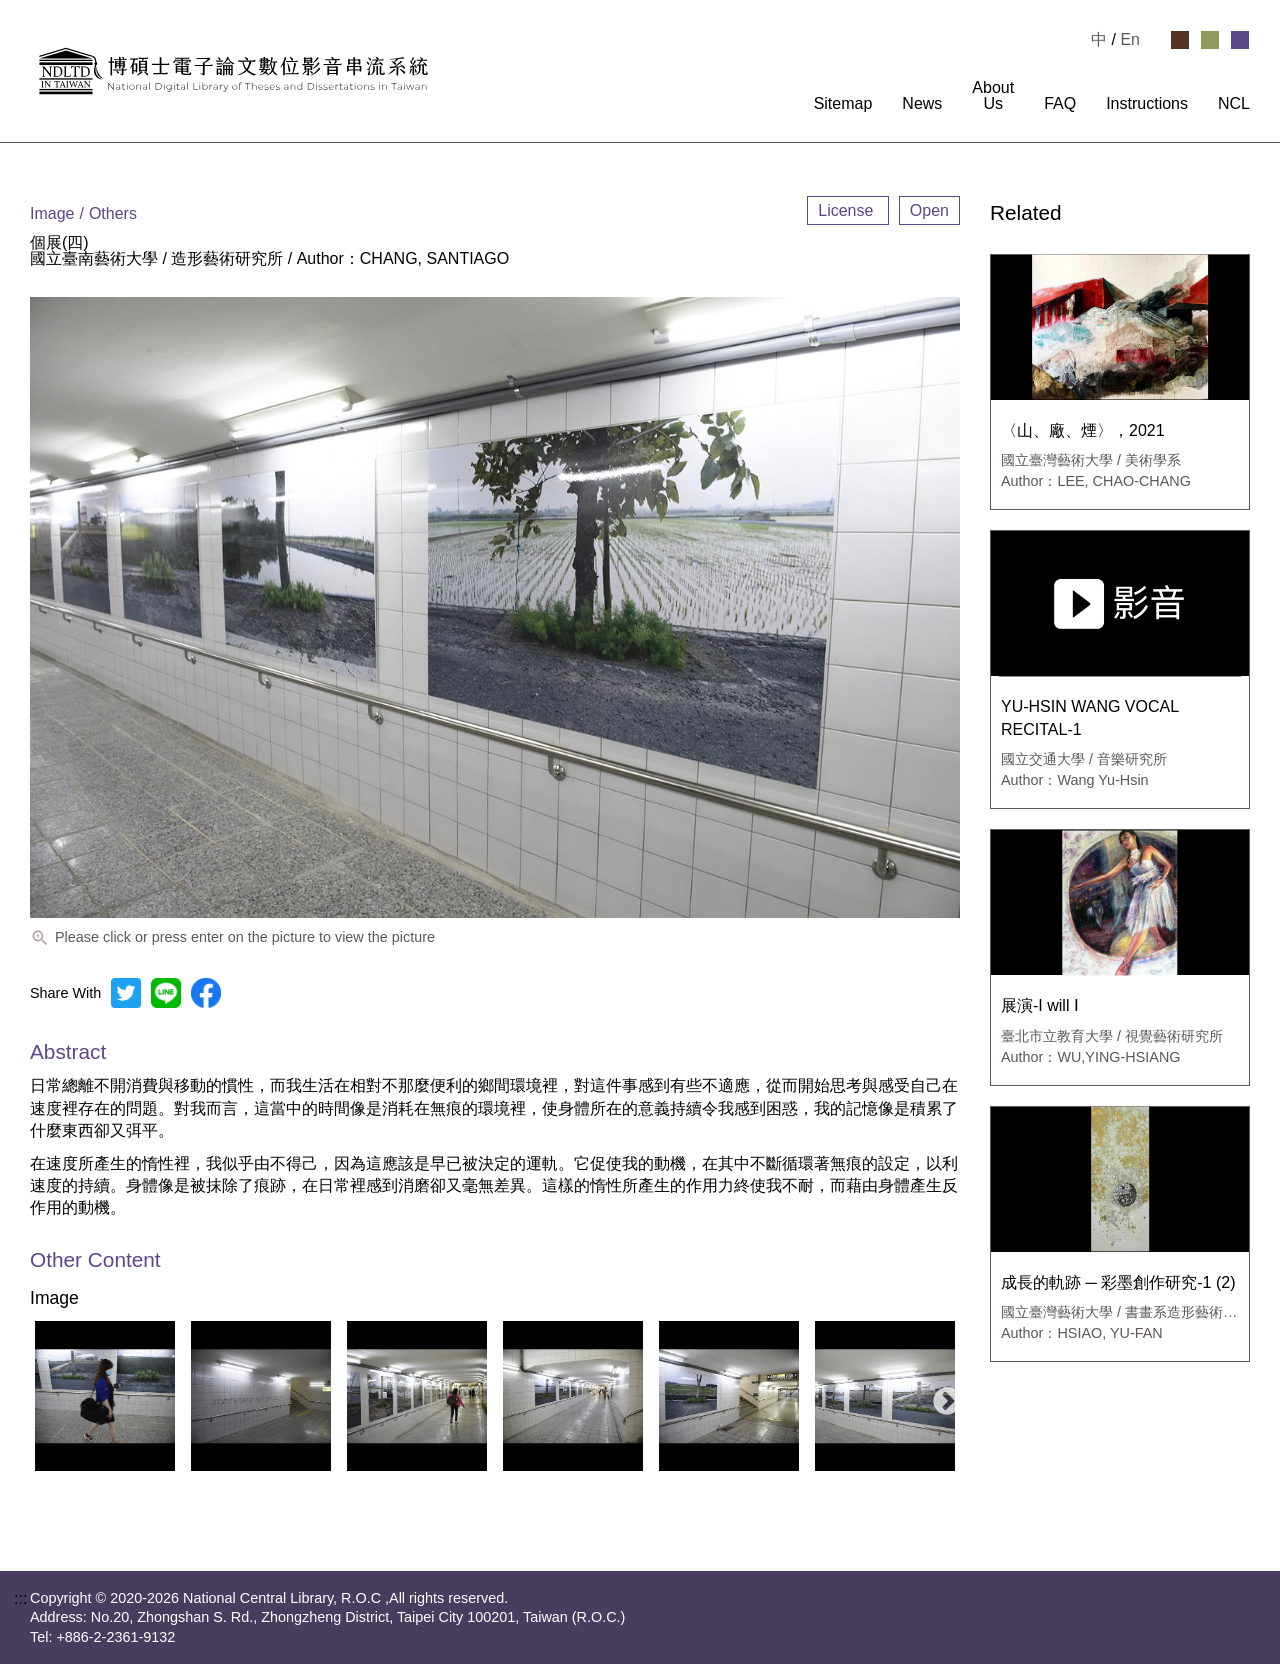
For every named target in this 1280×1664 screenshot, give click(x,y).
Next (941, 1396)
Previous (39, 1396)
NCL (1234, 104)
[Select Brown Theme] (1180, 40)
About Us (993, 96)
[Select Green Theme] (1210, 40)
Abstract (68, 1051)
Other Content (95, 1260)
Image (54, 1299)
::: (786, 104)
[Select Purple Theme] (1240, 40)
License (848, 210)
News (922, 104)
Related (1026, 213)
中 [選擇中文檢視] (1099, 39)
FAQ (1060, 104)
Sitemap (843, 104)
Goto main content (65, 8)
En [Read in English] (1130, 39)
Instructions (1147, 104)
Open (929, 210)
